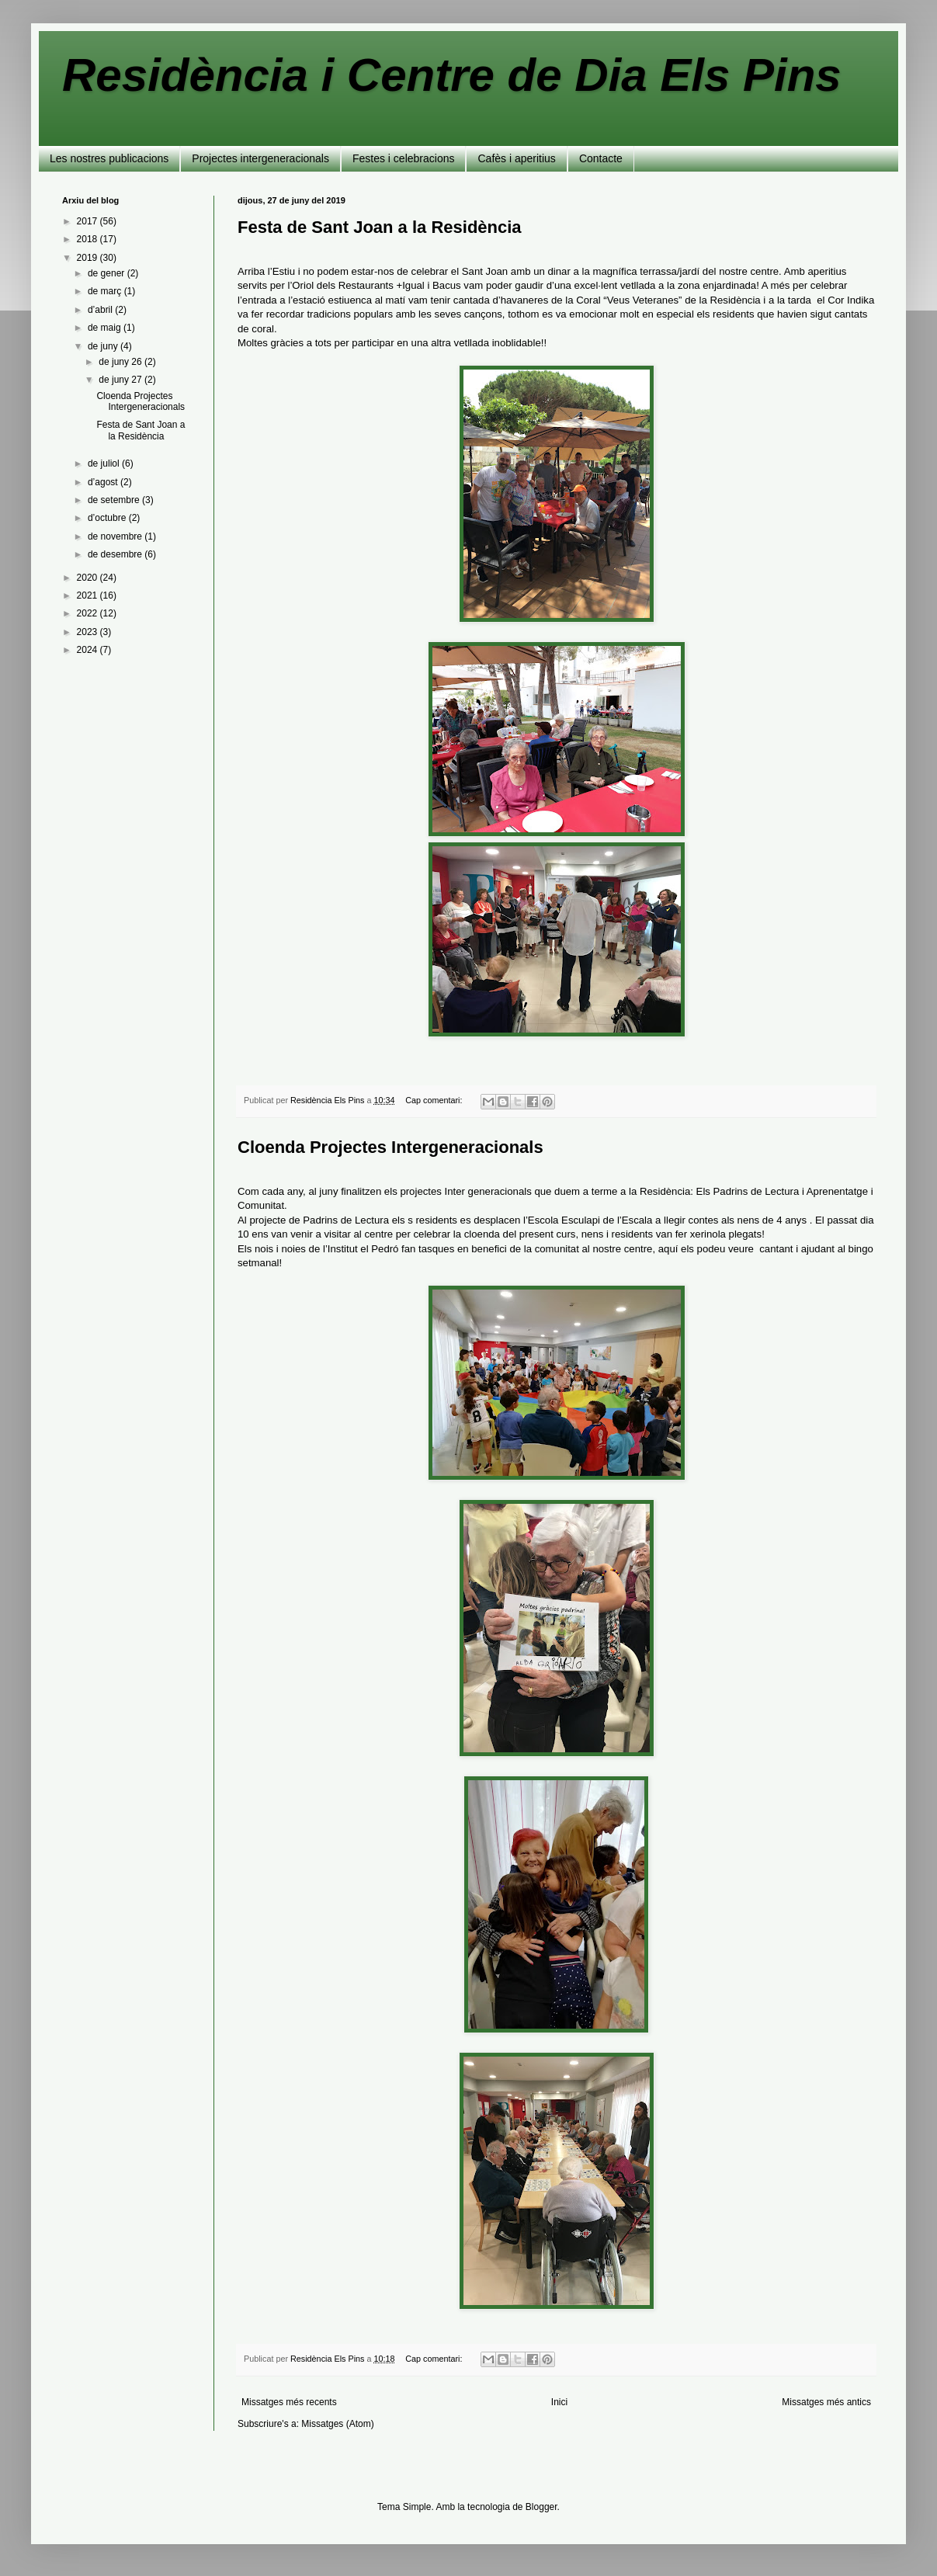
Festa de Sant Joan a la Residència (380, 227)
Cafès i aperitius (516, 158)
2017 (88, 221)
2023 (88, 632)
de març (106, 291)
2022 (88, 613)
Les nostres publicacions (109, 158)
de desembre (116, 554)
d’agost (104, 482)
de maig (105, 327)
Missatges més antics (826, 2402)
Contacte (601, 158)
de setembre (115, 500)
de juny (104, 346)
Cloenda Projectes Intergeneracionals (390, 1147)
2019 (88, 257)
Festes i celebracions (403, 158)
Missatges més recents (289, 2402)
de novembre (116, 536)
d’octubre (108, 517)
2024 (88, 649)
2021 (88, 595)
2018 (88, 239)
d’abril (101, 309)
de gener (107, 273)
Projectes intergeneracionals (260, 158)
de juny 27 (121, 379)
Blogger (541, 2506)
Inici (559, 2402)
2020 (88, 577)
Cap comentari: (434, 1100)
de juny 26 (121, 361)
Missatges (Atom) (337, 2423)
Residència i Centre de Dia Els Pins (452, 75)
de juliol (105, 463)
